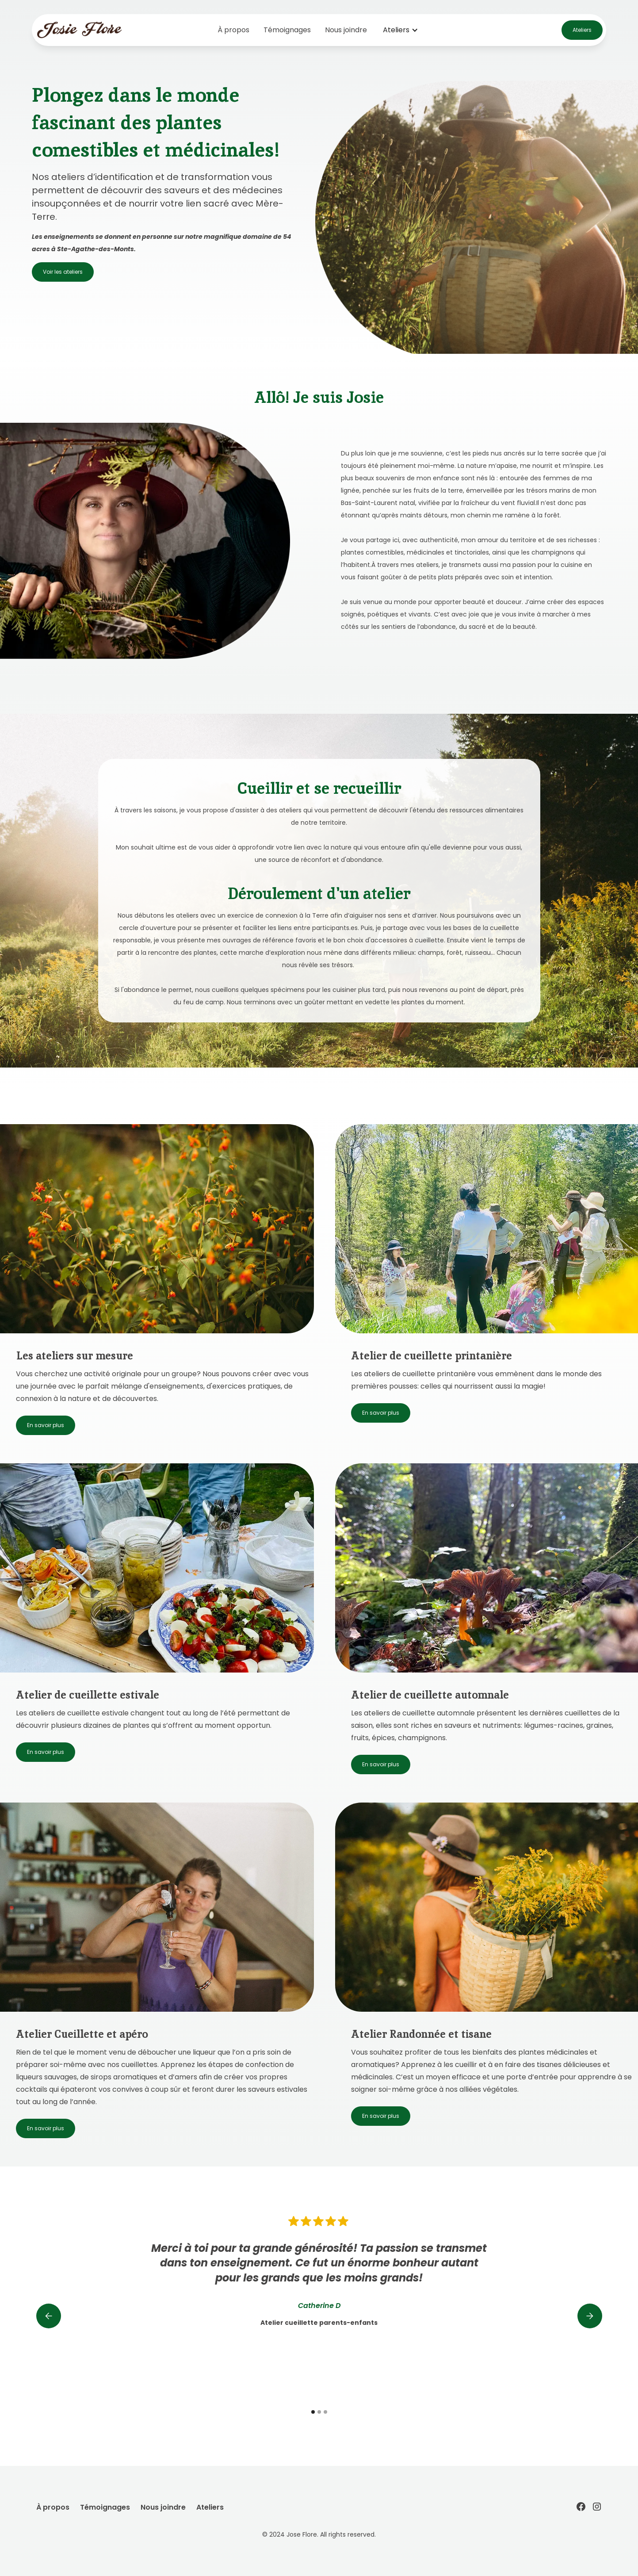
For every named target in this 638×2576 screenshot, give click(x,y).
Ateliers (582, 30)
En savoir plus (45, 1425)
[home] (94, 30)
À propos (233, 30)
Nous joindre (346, 30)
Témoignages (287, 30)
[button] (400, 30)
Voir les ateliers (63, 272)
